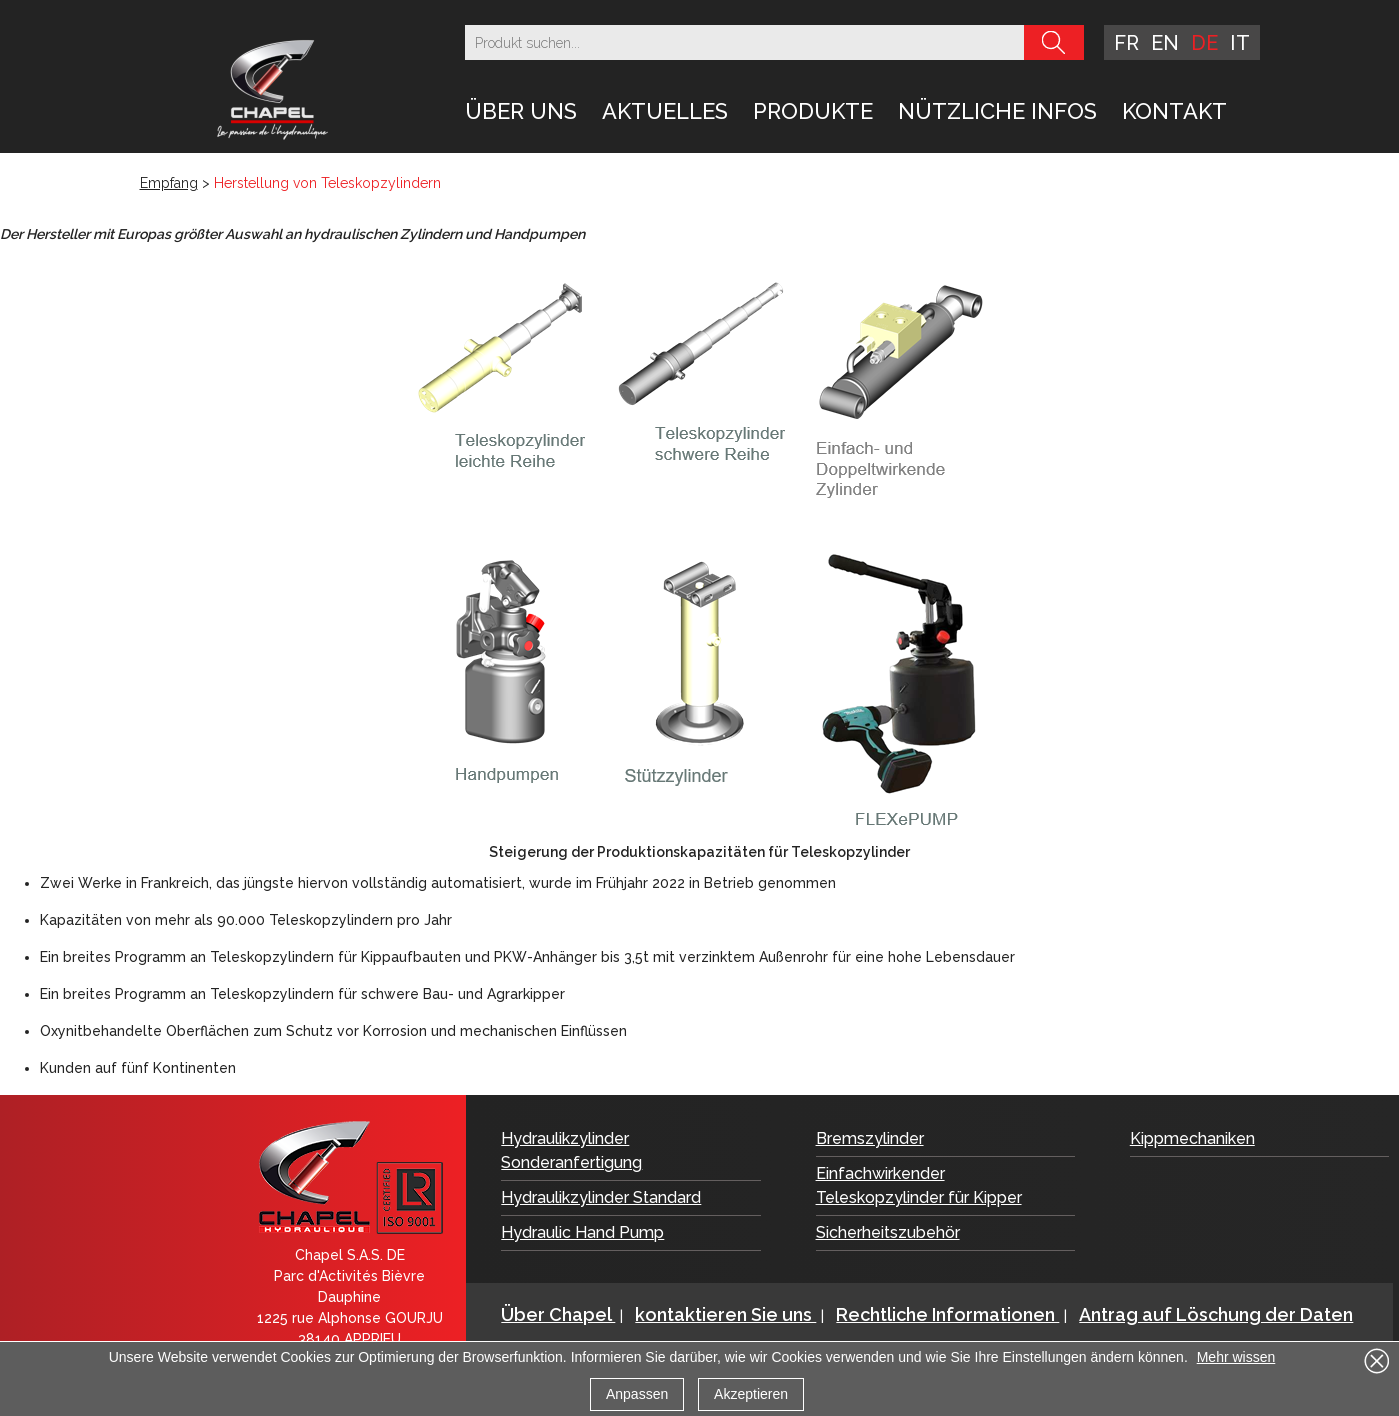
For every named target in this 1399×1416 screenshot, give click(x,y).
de (1204, 43)
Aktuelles (665, 111)
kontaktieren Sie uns (725, 1314)
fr (1126, 43)
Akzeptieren (751, 1394)
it (1240, 43)
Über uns (521, 111)
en (1165, 43)
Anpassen (637, 1394)
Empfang (169, 183)
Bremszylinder (870, 1138)
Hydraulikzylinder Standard (601, 1197)
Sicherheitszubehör (888, 1232)
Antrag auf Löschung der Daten (1216, 1314)
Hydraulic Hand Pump (582, 1232)
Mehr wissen (1236, 1357)
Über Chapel (558, 1314)
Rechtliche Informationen (947, 1314)
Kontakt (1174, 111)
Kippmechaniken (1192, 1138)
